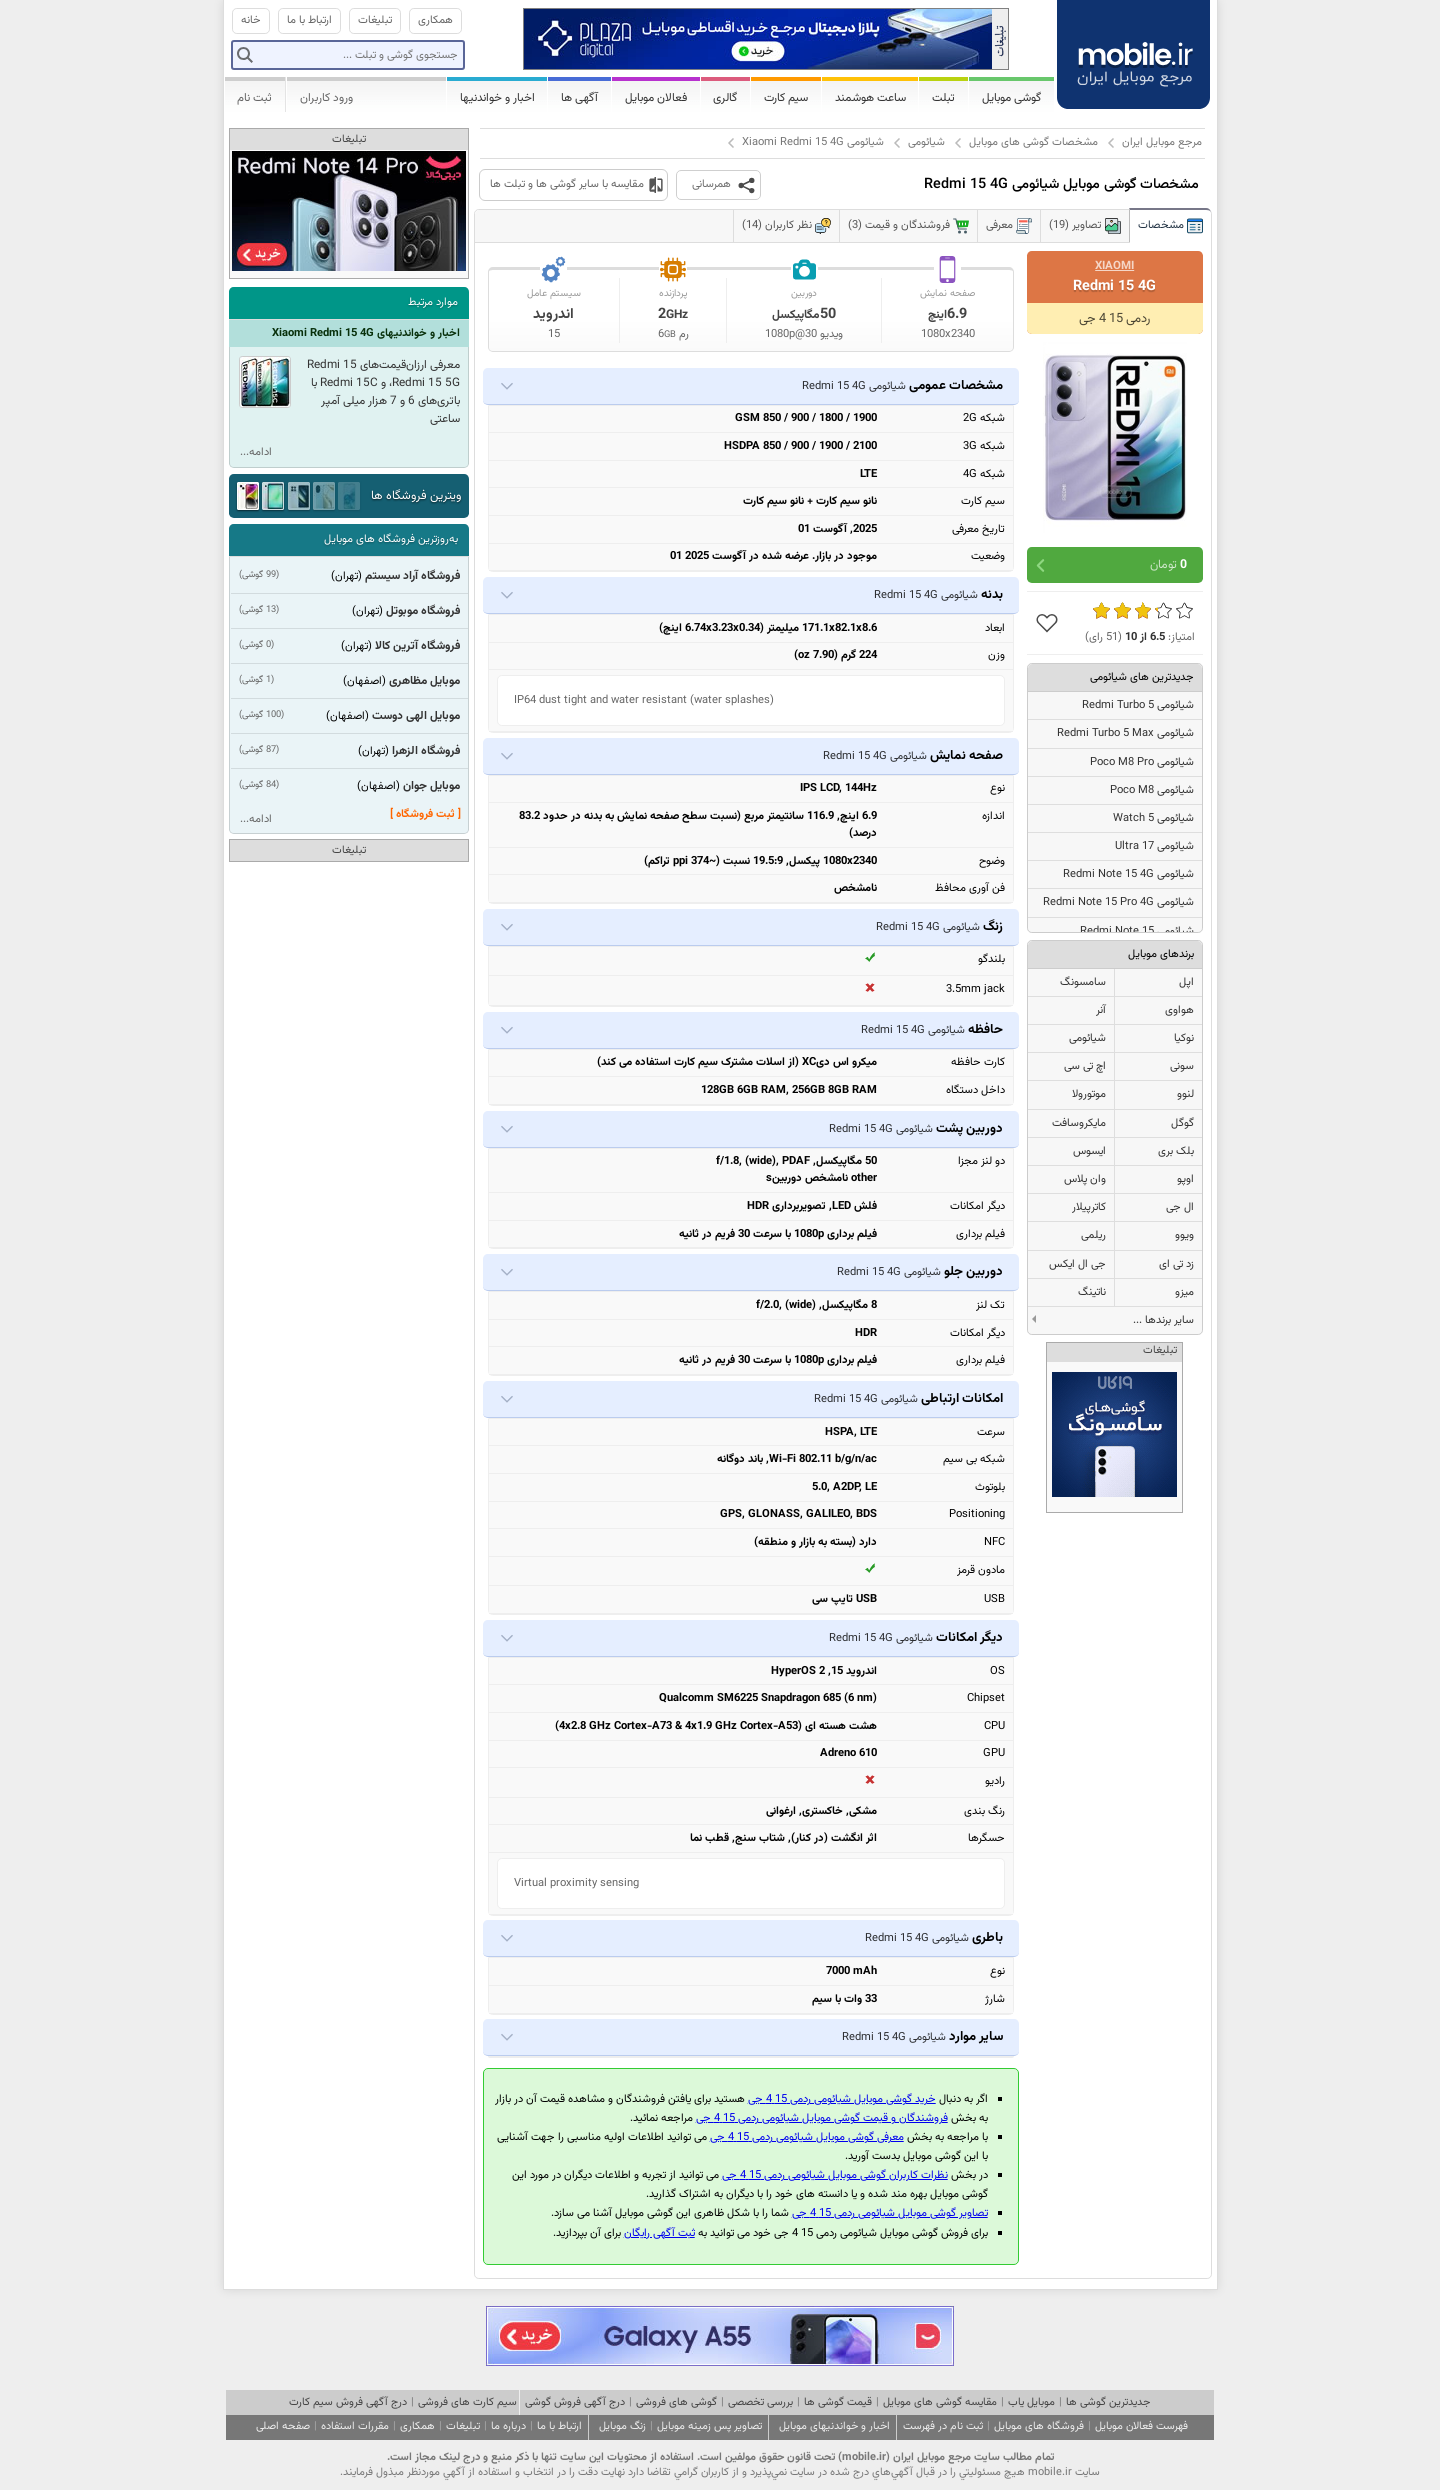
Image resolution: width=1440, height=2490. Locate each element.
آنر (1101, 1010)
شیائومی (926, 142)
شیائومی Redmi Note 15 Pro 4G (1118, 902)
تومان (1168, 565)
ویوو (1184, 1235)
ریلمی (1093, 1235)
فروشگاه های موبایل (1039, 2426)
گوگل (1182, 1123)
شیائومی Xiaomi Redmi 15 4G (813, 142)
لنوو (1185, 1094)
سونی (1182, 1066)
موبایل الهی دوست (416, 716)
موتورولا (1089, 1094)
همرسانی (711, 184)
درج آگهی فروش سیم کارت (348, 2402)
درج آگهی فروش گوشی (575, 2402)
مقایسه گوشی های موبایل (940, 2402)
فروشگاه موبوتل (423, 611)
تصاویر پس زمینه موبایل (709, 2426)
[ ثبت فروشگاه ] (425, 814)
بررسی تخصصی (760, 2402)
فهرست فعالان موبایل (1141, 2426)
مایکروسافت (1079, 1123)
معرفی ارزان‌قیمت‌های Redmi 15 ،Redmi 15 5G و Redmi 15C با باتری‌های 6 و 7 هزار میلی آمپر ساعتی (383, 392)
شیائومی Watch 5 (1153, 818)
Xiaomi (1114, 266)
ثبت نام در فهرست (943, 2426)
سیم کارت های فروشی (467, 2402)
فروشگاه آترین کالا (417, 646)
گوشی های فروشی (676, 2402)
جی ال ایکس (1077, 1264)
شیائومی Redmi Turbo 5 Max (1125, 733)
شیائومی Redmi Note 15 (1137, 931)
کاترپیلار (1089, 1207)
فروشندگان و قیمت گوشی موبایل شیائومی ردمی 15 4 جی (822, 2118)
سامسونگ (1083, 982)
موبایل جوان (431, 786)
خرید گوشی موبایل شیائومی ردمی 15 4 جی (842, 2099)
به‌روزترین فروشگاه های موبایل (391, 539)
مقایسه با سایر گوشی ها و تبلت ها (567, 184)
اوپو (1185, 1179)
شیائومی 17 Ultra (1154, 846)
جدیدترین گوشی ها (1108, 2402)
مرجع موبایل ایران (1162, 142)
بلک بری (1176, 1151)
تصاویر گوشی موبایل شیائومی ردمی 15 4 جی (890, 2213)
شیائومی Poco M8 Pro (1142, 762)
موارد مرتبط (433, 302)
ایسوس (1089, 1151)
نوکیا (1184, 1038)
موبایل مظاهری (424, 681)
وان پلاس (1085, 1179)
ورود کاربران (326, 98)
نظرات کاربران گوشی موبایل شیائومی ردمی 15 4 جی (835, 2175)
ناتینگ (1092, 1292)
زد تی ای (1176, 1264)
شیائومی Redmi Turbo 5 (1138, 705)
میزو (1184, 1292)
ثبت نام (254, 98)
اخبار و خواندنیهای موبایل (834, 2426)
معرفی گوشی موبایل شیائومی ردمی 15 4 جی (807, 2137)
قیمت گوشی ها (838, 2402)
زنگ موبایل (622, 2426)
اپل (1186, 982)
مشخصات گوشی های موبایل (1033, 142)
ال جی (1180, 1207)
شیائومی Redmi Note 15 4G (1128, 874)
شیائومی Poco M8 (1152, 790)
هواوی (1179, 1010)
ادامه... (256, 452)
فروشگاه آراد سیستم (412, 576)
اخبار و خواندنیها (497, 98)
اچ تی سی (1085, 1066)
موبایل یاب (1031, 2402)
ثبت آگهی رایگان (659, 2233)
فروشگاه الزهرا (426, 751)
